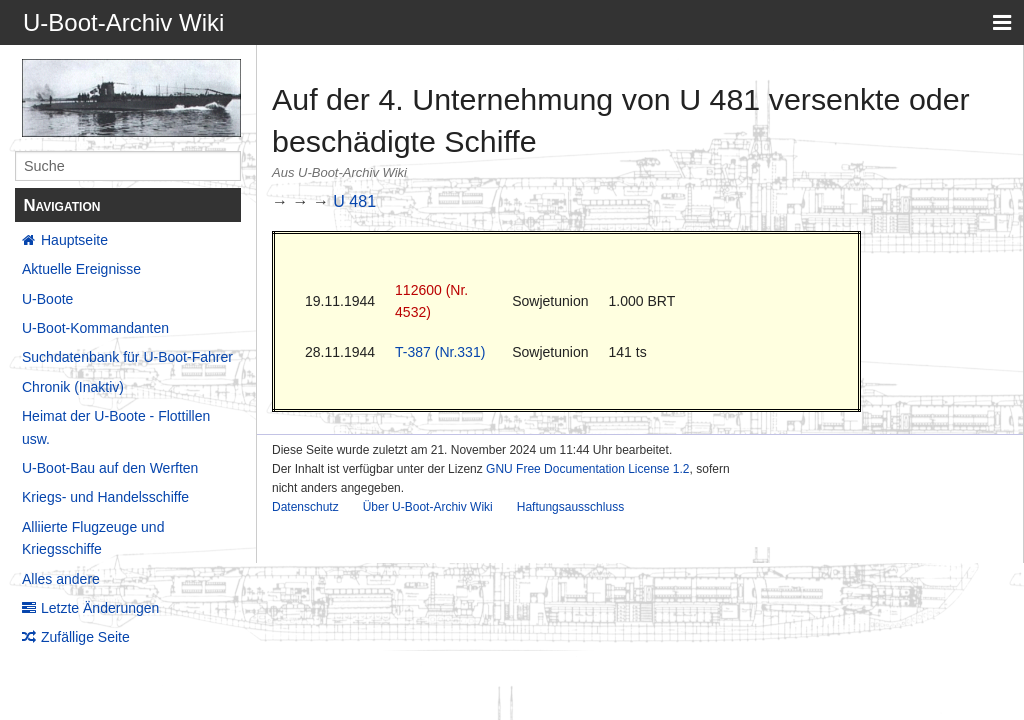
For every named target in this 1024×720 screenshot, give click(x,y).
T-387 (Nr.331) (440, 352)
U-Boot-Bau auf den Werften (110, 468)
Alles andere (61, 579)
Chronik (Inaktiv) (73, 387)
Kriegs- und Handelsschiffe (105, 497)
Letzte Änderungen (100, 608)
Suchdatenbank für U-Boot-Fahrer (127, 357)
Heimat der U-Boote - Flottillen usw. (116, 427)
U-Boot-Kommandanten (95, 328)
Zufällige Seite (85, 637)
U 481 (354, 201)
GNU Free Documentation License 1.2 (587, 469)
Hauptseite (74, 240)
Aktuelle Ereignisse (81, 269)
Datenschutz (305, 507)
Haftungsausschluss (570, 507)
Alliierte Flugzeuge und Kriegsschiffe (93, 538)
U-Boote (47, 299)
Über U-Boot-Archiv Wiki (428, 507)
